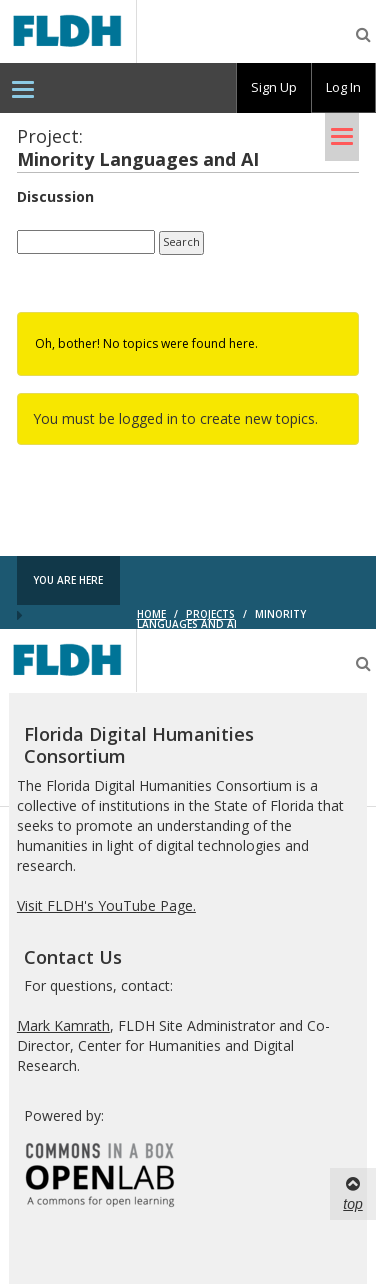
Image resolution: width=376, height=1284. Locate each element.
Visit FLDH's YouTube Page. (106, 905)
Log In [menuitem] (343, 87)
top (352, 1193)
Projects (210, 614)
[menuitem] (23, 88)
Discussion (55, 196)
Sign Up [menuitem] (274, 87)
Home (151, 614)
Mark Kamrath (63, 1025)
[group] (274, 88)
